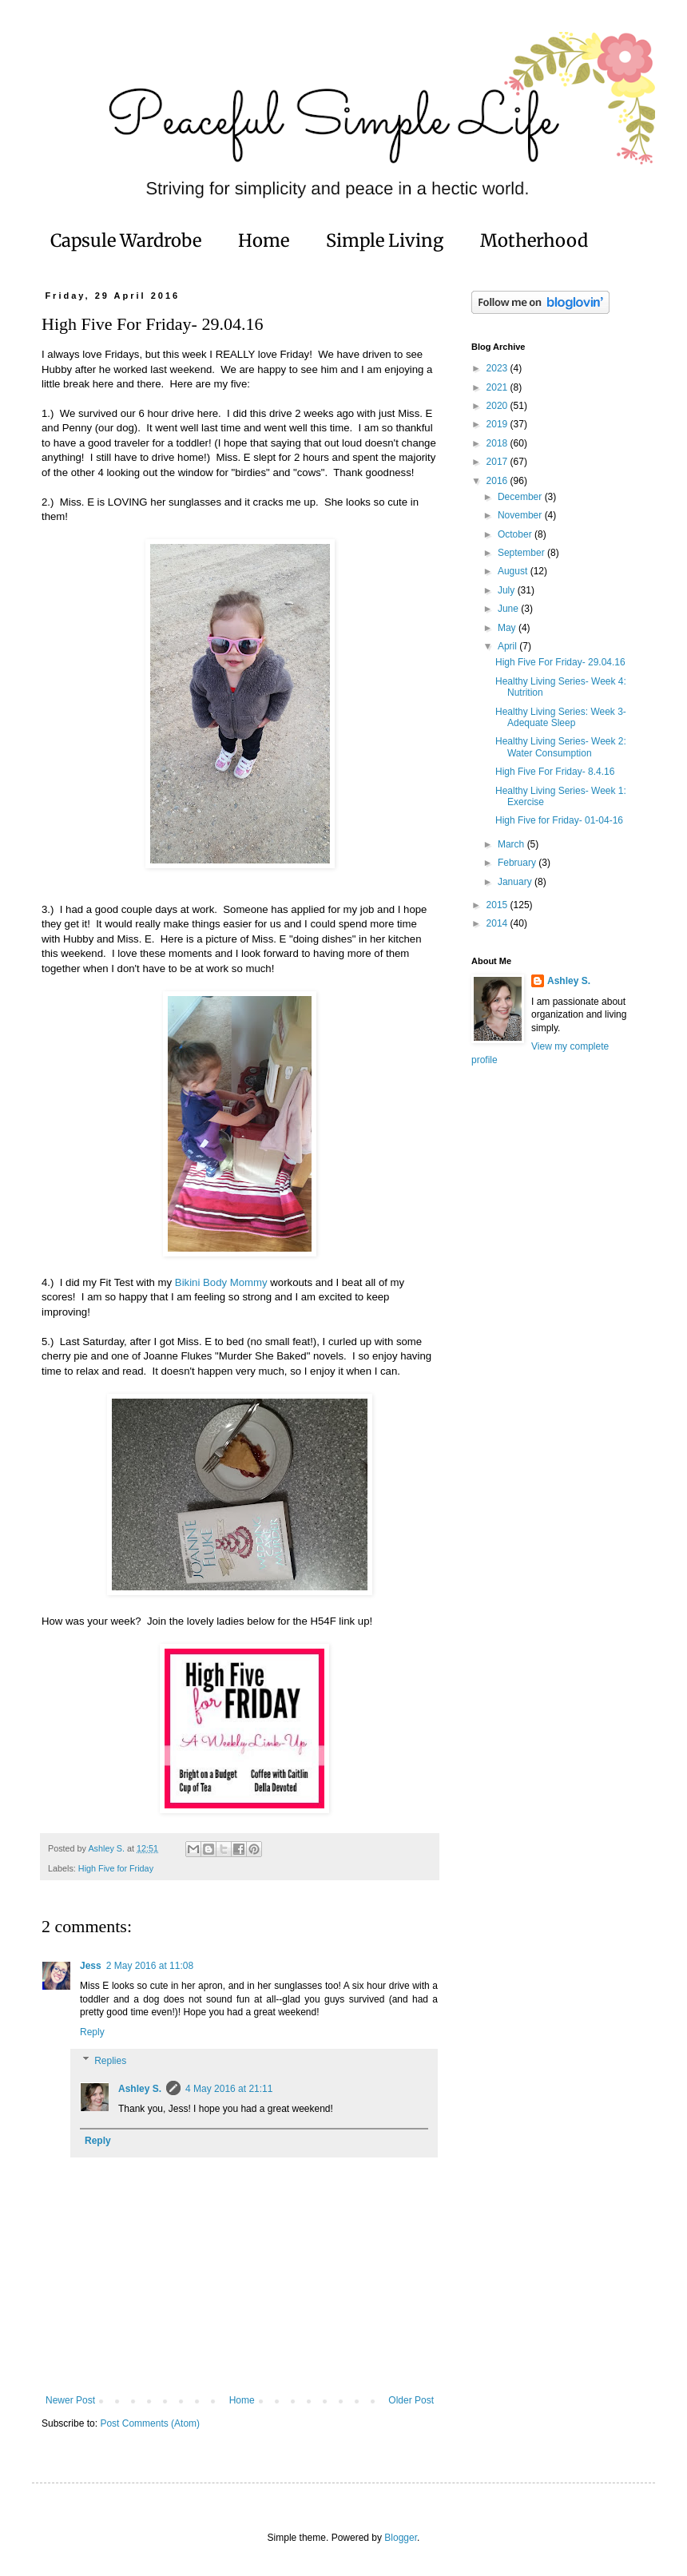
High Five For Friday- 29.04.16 (560, 662)
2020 (498, 405)
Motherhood (534, 240)
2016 (498, 480)
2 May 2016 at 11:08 (149, 1965)
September (522, 552)
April (508, 646)
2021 (498, 387)
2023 (498, 368)
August (514, 571)
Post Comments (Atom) (150, 2423)
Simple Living (384, 240)
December (521, 496)
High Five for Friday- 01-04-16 (559, 820)
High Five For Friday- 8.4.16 (554, 771)
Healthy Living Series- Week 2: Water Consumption (560, 747)
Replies (110, 2060)
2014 (498, 923)
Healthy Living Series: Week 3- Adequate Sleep (560, 717)
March (512, 844)
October (516, 534)
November (521, 515)
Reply (92, 2032)
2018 (498, 443)
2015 (498, 905)
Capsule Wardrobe (125, 240)
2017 (498, 461)
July (508, 590)
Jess (90, 1965)
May (508, 627)
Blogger (400, 2537)
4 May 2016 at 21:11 (228, 2088)
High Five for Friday (115, 1868)
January (516, 881)
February (518, 862)
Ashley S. (139, 2088)
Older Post (411, 2400)
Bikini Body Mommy (221, 1282)
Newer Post (70, 2400)
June (509, 608)
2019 (498, 424)
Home (263, 240)
